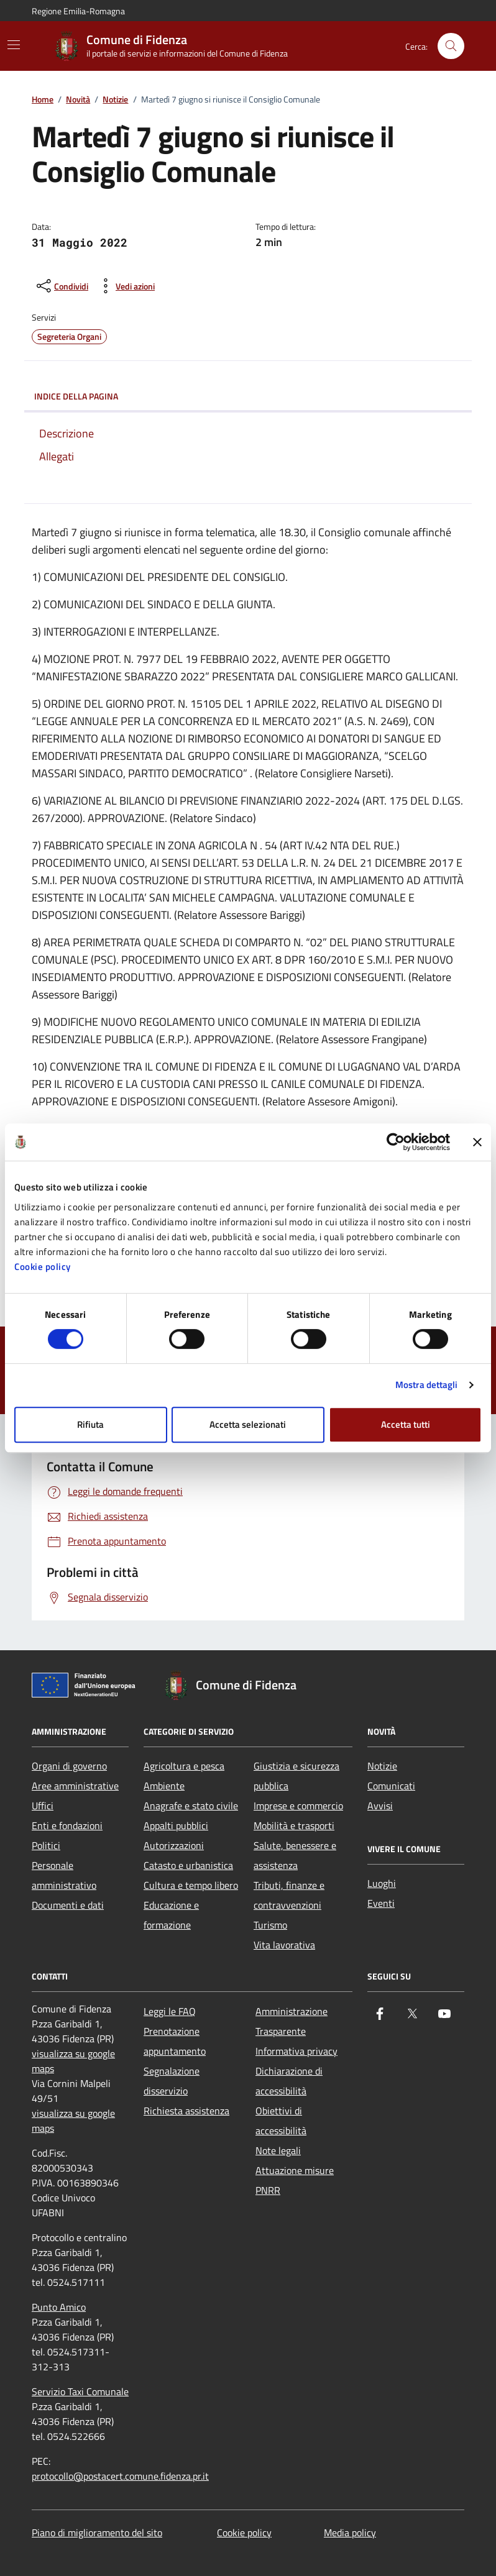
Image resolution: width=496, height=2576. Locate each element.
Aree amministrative (75, 1785)
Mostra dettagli (426, 1384)
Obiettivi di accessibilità (280, 2120)
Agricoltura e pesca (184, 1765)
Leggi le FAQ (170, 2011)
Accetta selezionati (247, 1424)
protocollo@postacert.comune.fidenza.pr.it (120, 2476)
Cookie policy (42, 1266)
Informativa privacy (296, 2051)
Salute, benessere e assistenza (295, 1855)
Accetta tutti (405, 1424)
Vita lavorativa (284, 1944)
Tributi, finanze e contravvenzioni (289, 1895)
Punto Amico (59, 2307)
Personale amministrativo (64, 1875)
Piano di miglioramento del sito (97, 2532)
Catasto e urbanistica (188, 1865)
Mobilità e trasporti (294, 1825)
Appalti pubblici (176, 1825)
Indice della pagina (248, 396)
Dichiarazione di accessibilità (289, 2080)
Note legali (278, 2150)
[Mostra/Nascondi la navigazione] (13, 44)
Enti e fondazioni (67, 1825)
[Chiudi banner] (477, 1142)
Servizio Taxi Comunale (80, 2391)
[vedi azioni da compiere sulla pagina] (125, 286)
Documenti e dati (68, 1905)
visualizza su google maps (73, 2061)
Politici (46, 1845)
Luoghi (381, 1883)
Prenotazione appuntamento (175, 2041)
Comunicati (391, 1785)
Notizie (115, 99)
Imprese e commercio (298, 1805)
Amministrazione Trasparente (291, 2021)
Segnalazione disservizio (172, 2080)
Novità (78, 99)
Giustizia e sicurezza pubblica (296, 1775)
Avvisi (380, 1805)
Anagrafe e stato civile (191, 1805)
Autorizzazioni (174, 1845)
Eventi (381, 1903)
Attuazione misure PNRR (294, 2180)
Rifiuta (90, 1424)
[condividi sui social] (61, 286)
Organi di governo (69, 1765)
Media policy (350, 2532)
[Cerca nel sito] (451, 46)
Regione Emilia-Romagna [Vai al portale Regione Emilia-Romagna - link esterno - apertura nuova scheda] (78, 10)
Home (42, 99)
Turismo (270, 1924)
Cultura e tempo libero (191, 1885)
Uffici (42, 1805)
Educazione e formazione (171, 1915)
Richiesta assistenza (186, 2110)
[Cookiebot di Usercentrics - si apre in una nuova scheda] (395, 1142)
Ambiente (164, 1785)
